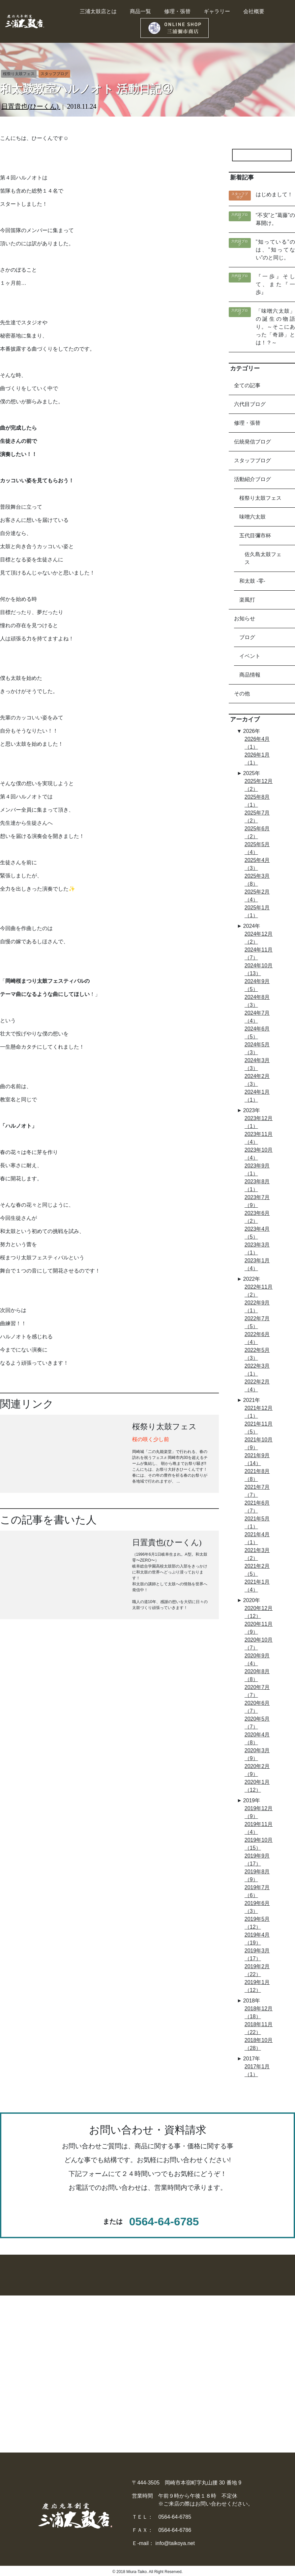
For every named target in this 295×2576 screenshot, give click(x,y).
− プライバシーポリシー (257, 2419)
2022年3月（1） (257, 1370)
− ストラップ (117, 2432)
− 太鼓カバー (117, 2419)
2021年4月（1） (257, 1538)
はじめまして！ (274, 194)
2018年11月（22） (259, 2028)
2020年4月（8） (257, 1738)
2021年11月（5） (259, 1428)
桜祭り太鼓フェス (260, 498)
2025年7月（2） (257, 816)
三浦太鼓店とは (98, 11)
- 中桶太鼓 (13, 2366)
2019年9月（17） (257, 1859)
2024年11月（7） (259, 953)
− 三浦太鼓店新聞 (250, 2405)
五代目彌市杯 (255, 535)
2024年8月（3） (257, 1001)
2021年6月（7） (257, 1507)
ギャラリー (217, 11)
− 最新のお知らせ (250, 2366)
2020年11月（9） (259, 1628)
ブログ (247, 637)
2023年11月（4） (259, 1138)
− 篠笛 (109, 2353)
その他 (242, 693)
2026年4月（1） (257, 743)
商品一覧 (140, 11)
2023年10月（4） (259, 1154)
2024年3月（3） (257, 1064)
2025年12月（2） (259, 785)
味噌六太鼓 (252, 517)
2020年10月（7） (259, 1643)
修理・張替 (177, 11)
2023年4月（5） (257, 1233)
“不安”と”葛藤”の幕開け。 (275, 219)
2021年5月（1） (257, 1522)
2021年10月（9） (259, 1443)
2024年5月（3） (257, 1048)
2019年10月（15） (259, 1844)
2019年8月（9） (257, 1875)
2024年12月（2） (259, 938)
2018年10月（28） (259, 2044)
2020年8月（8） (257, 1675)
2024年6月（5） (257, 1032)
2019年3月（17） (257, 1954)
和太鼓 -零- (252, 581)
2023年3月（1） (257, 1248)
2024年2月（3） (257, 1080)
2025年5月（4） (257, 848)
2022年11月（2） (259, 1291)
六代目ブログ (250, 404)
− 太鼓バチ (115, 2392)
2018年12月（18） (259, 2012)
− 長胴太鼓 (64, 2353)
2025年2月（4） (257, 895)
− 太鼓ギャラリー (250, 2353)
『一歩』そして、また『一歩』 (275, 284)
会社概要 (253, 11)
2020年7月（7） (257, 1691)
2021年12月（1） (259, 1412)
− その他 (61, 2405)
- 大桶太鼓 (13, 2353)
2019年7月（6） (257, 1891)
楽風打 (247, 600)
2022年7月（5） (257, 1322)
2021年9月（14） (257, 1459)
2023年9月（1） (257, 1169)
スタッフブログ (252, 460)
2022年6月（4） (257, 1338)
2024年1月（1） (257, 1096)
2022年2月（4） (257, 1385)
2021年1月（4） (257, 1586)
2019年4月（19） (257, 1938)
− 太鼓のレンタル (186, 2366)
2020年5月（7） (257, 1723)
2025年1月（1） (257, 911)
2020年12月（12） (259, 1612)
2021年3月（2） (257, 1554)
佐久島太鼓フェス (263, 558)
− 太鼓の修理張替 (186, 2353)
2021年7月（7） (257, 1491)
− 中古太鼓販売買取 (189, 2379)
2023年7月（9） (257, 1201)
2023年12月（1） (259, 1122)
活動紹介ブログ (252, 479)
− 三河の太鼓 (66, 2379)
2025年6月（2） (257, 832)
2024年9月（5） (257, 985)
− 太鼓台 (112, 2405)
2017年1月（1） (257, 2070)
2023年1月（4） (257, 1264)
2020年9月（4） (257, 1659)
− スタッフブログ (250, 2379)
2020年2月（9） (257, 1770)
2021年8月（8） (257, 1475)
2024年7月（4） (257, 1017)
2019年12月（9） (259, 1812)
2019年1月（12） (257, 1986)
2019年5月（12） (257, 1923)
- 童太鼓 (10, 2392)
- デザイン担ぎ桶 (21, 2379)
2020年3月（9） (257, 1754)
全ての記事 (247, 385)
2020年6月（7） (257, 1707)
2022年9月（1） (257, 1306)
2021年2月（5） (257, 1570)
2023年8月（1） (257, 1185)
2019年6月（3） (257, 1907)
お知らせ (244, 618)
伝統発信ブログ (252, 441)
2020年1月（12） (257, 1786)
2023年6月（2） (257, 1217)
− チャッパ (115, 2366)
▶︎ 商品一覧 (179, 2341)
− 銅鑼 (109, 2379)
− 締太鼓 (61, 2366)
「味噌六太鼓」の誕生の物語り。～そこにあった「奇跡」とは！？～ (275, 326)
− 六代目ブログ (247, 2392)
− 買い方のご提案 (186, 2392)
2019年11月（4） (259, 1828)
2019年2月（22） (257, 1970)
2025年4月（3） (257, 864)
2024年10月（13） (259, 969)
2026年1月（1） (257, 758)
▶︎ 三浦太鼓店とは (250, 2341)
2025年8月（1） (257, 801)
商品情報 (249, 675)
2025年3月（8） (257, 880)
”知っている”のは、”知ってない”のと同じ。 (275, 249)
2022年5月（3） (257, 1354)
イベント (249, 656)
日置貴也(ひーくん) (30, 106)
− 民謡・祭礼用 (69, 2392)
